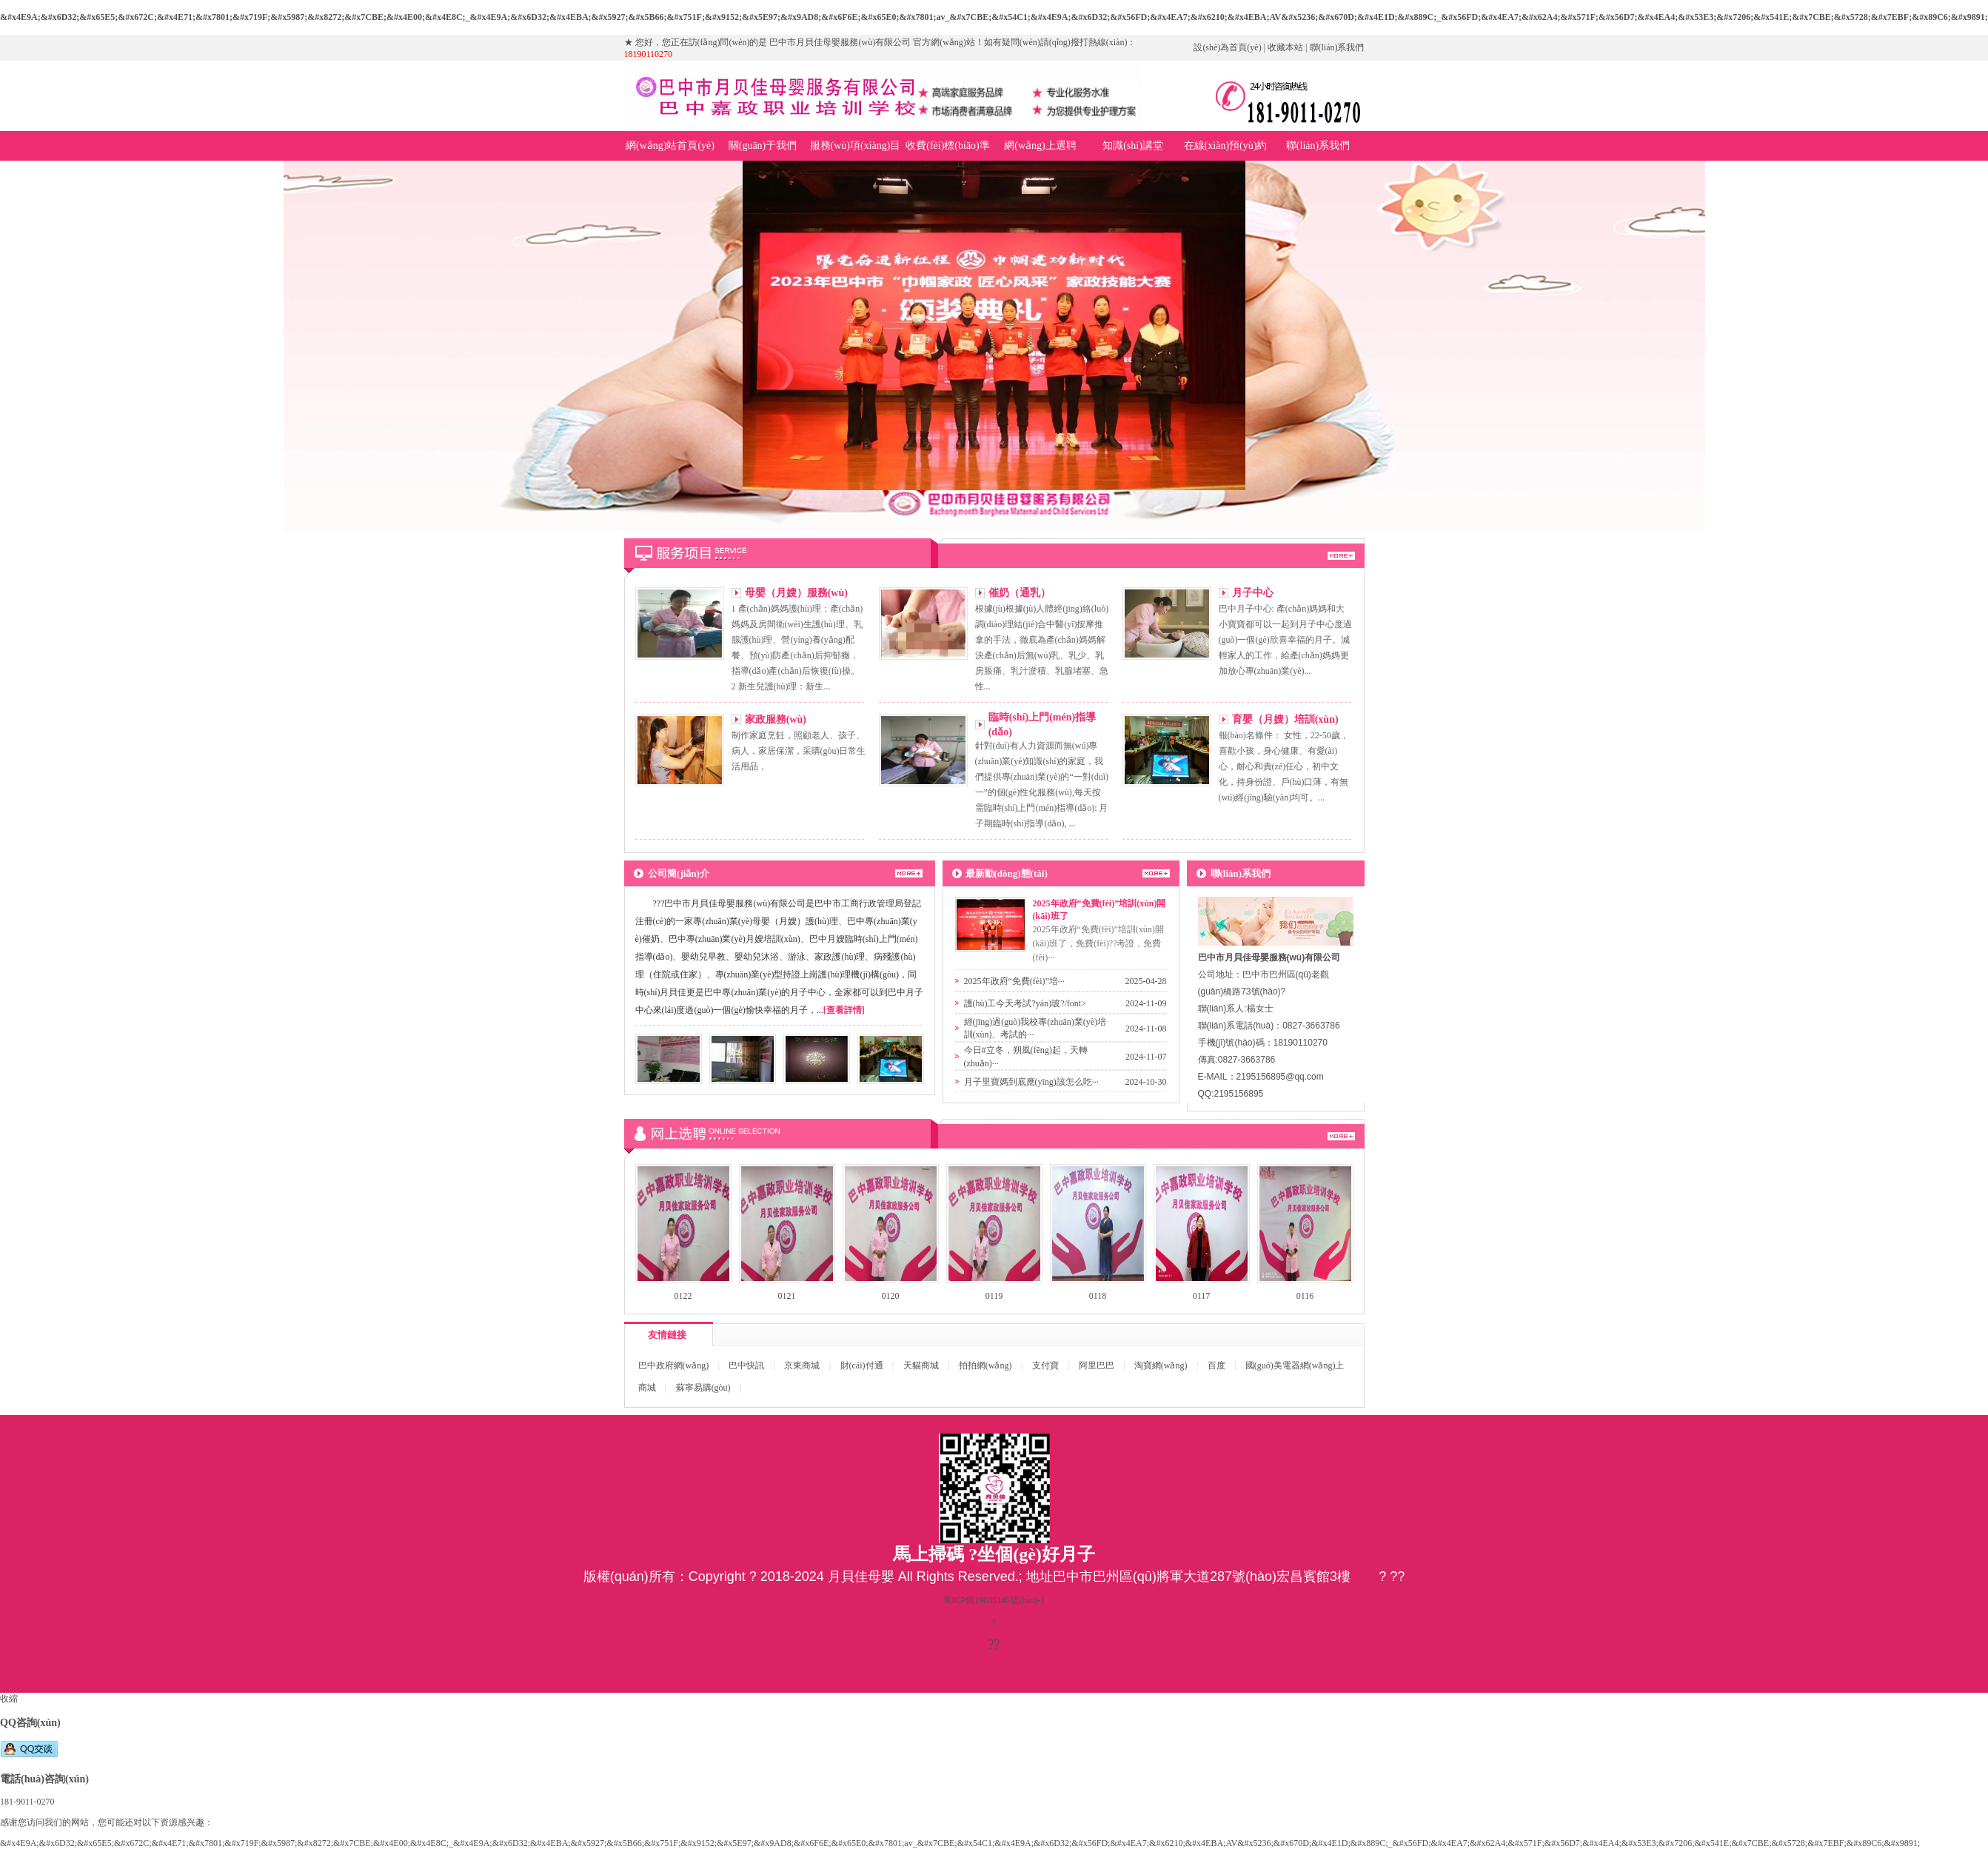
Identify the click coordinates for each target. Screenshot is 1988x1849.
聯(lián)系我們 (1337, 47)
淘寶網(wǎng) (1161, 1365)
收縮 (9, 1698)
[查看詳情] (844, 1010)
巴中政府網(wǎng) (673, 1365)
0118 (1098, 1296)
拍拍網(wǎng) (985, 1365)
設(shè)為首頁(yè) (1227, 47)
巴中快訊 (746, 1365)
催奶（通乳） (1019, 592)
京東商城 (802, 1365)
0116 (1305, 1296)
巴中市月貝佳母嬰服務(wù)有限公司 (994, 346)
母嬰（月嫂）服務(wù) (796, 592)
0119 (994, 1296)
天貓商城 (921, 1365)
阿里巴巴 (1096, 1365)
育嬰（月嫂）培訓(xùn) (1285, 719)
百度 (1216, 1365)
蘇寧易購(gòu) (703, 1387)
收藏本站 (1285, 47)
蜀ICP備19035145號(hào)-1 (994, 1600)
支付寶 (1045, 1365)
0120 (891, 1296)
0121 (787, 1296)
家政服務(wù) (775, 719)
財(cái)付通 (861, 1365)
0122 (683, 1296)
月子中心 (1253, 592)
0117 (1202, 1296)
